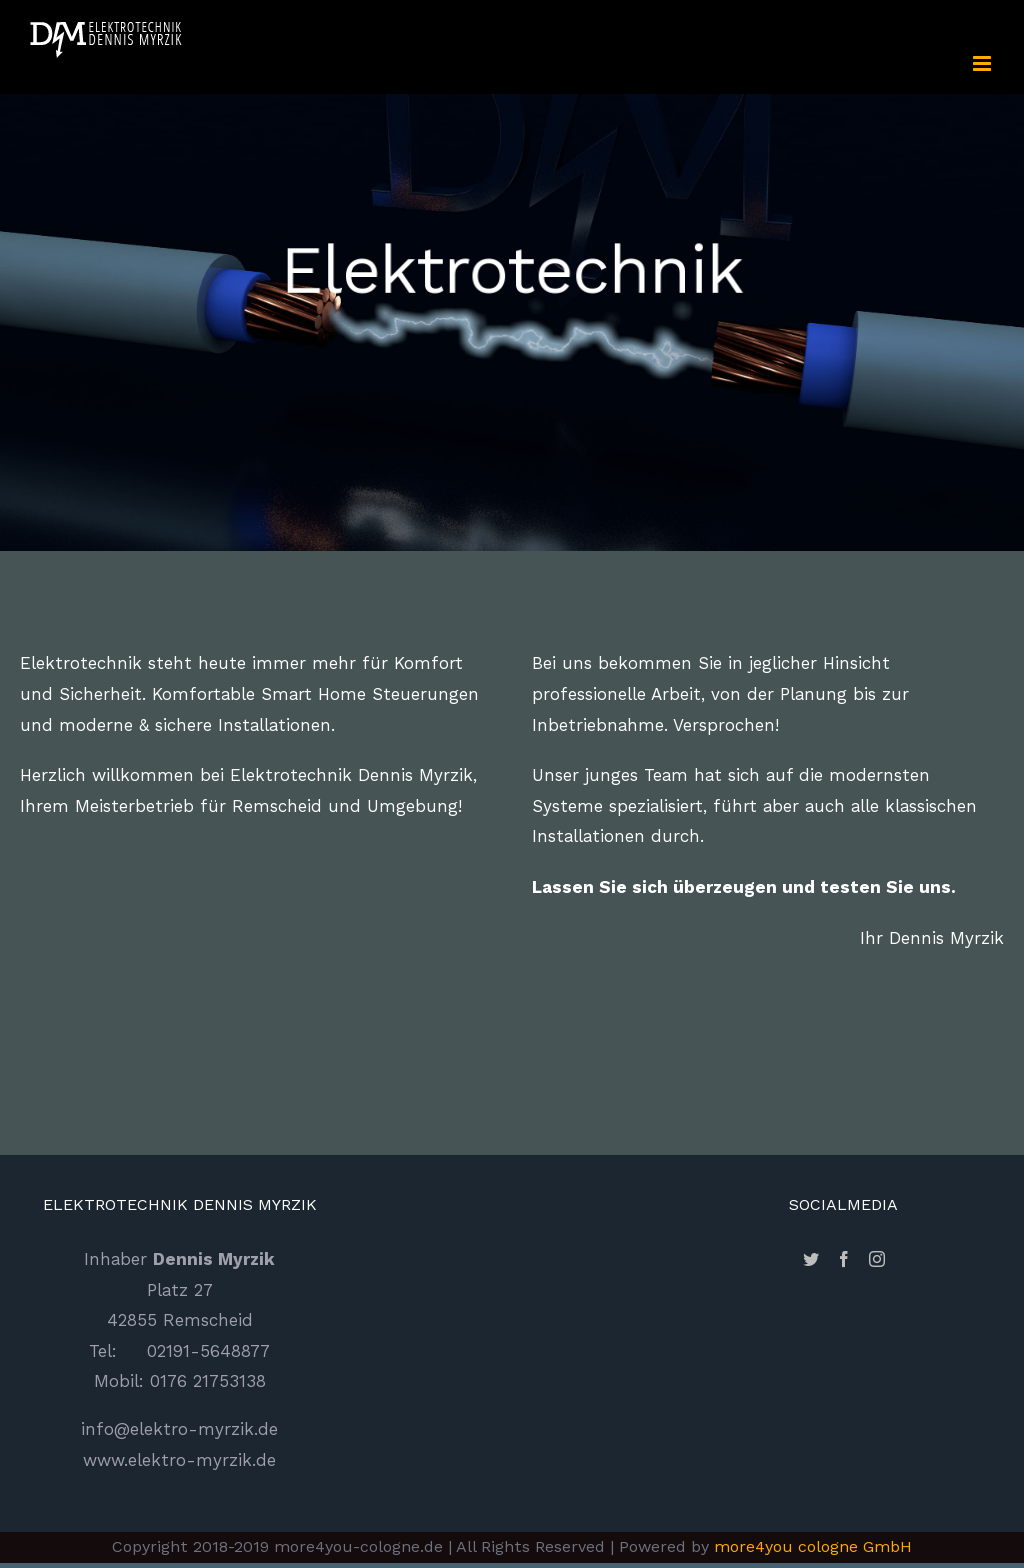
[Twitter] (811, 1259)
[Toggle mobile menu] (983, 63)
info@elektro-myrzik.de (179, 1429)
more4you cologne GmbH (813, 1546)
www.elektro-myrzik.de (179, 1460)
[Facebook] (844, 1259)
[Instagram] (877, 1259)
